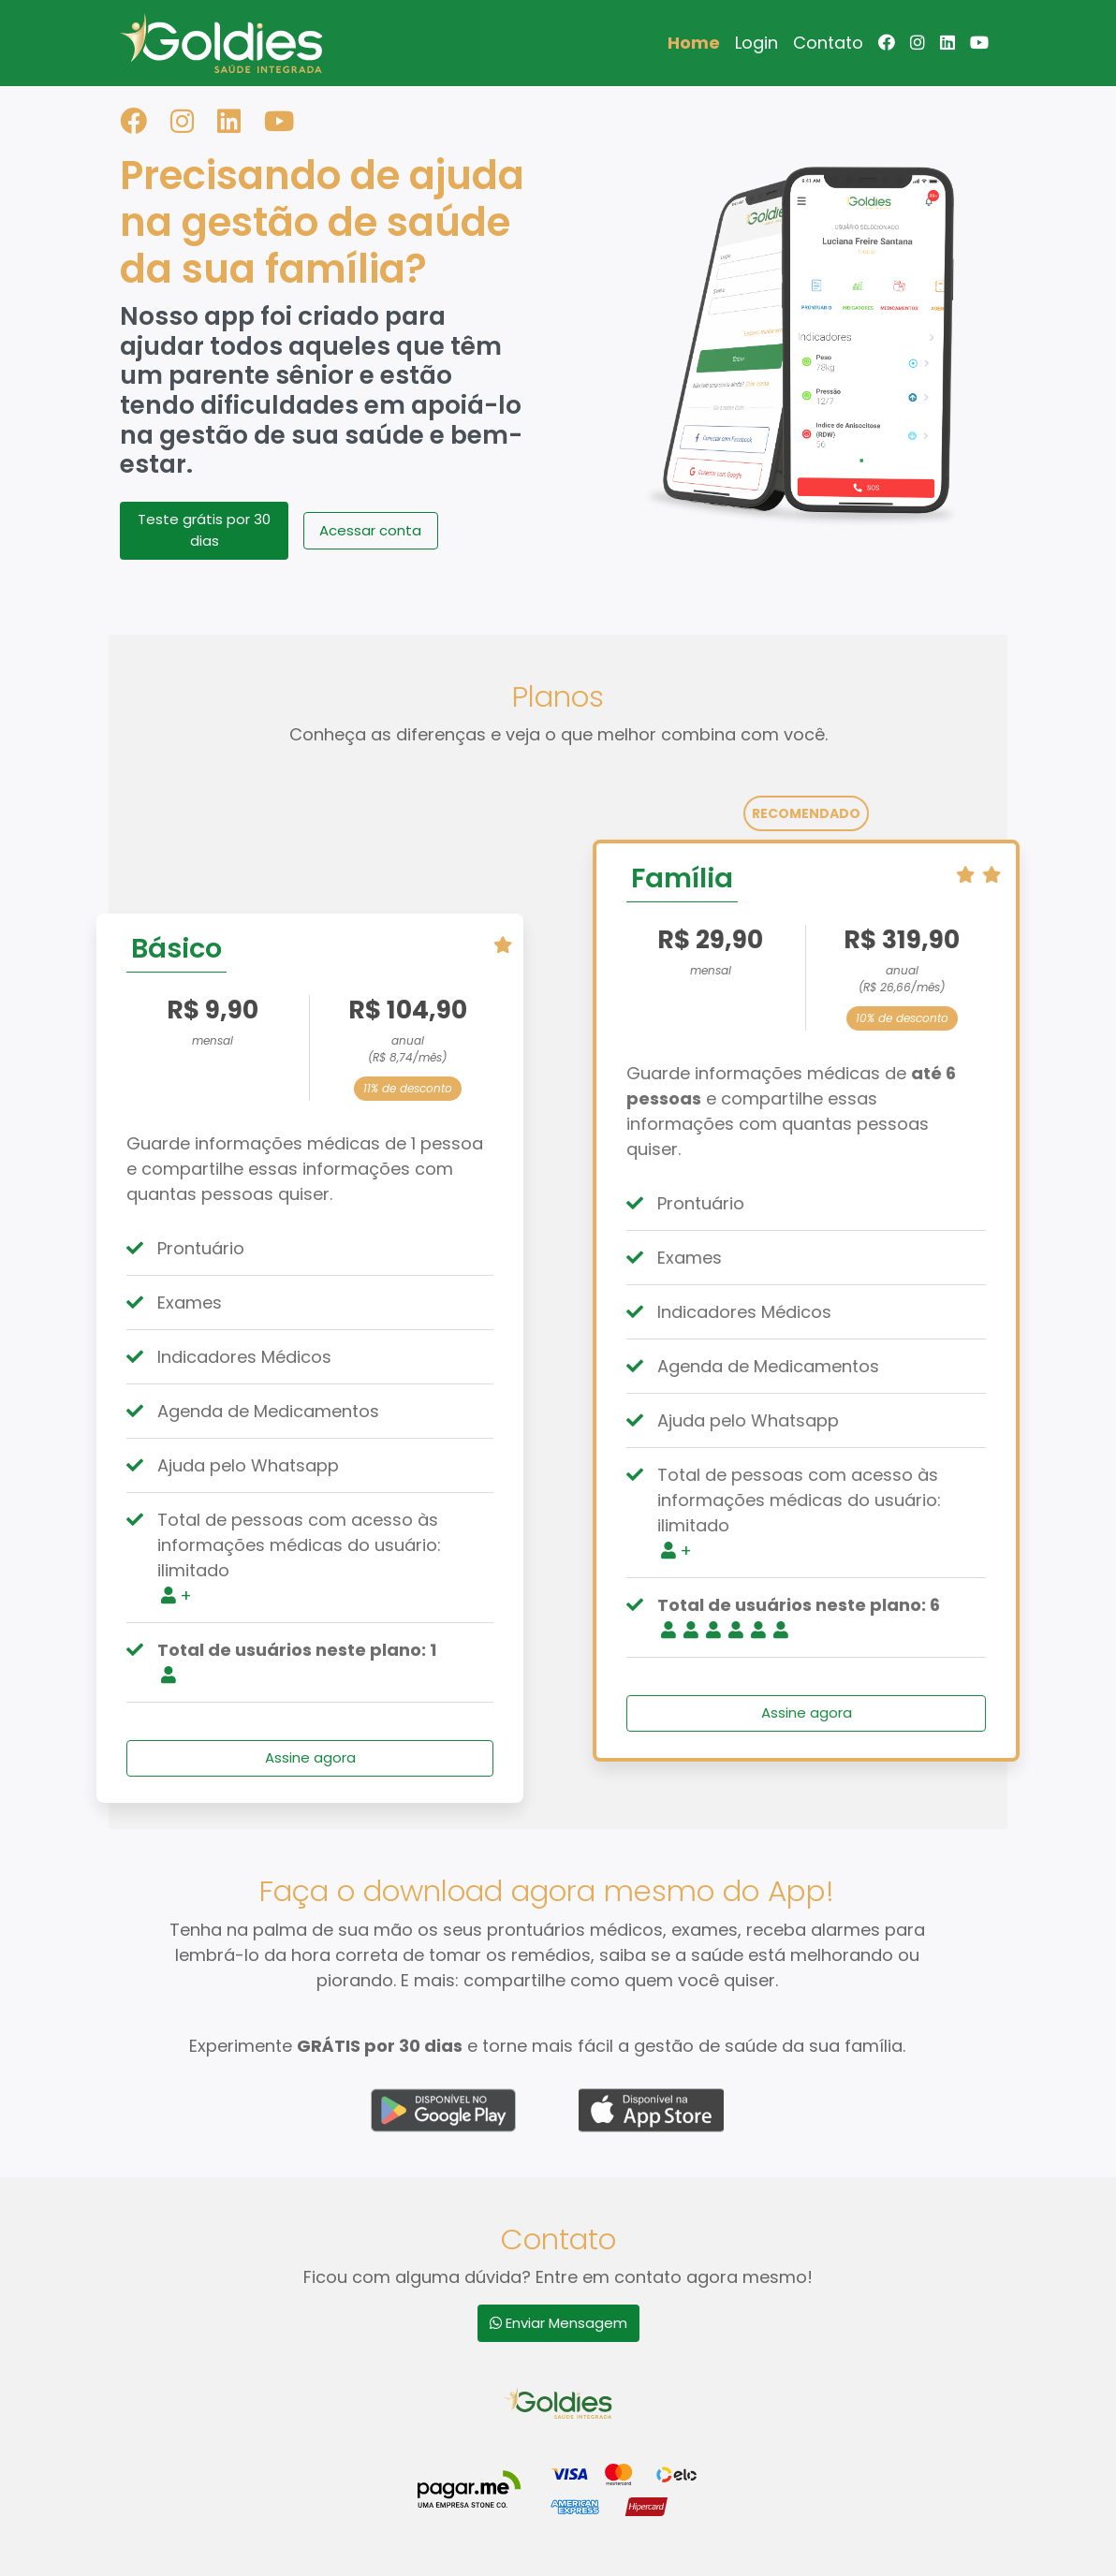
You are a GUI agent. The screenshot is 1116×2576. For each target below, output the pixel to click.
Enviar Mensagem (558, 2323)
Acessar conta (370, 530)
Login (756, 42)
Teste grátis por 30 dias (204, 529)
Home (694, 42)
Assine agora (287, 1757)
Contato (828, 42)
